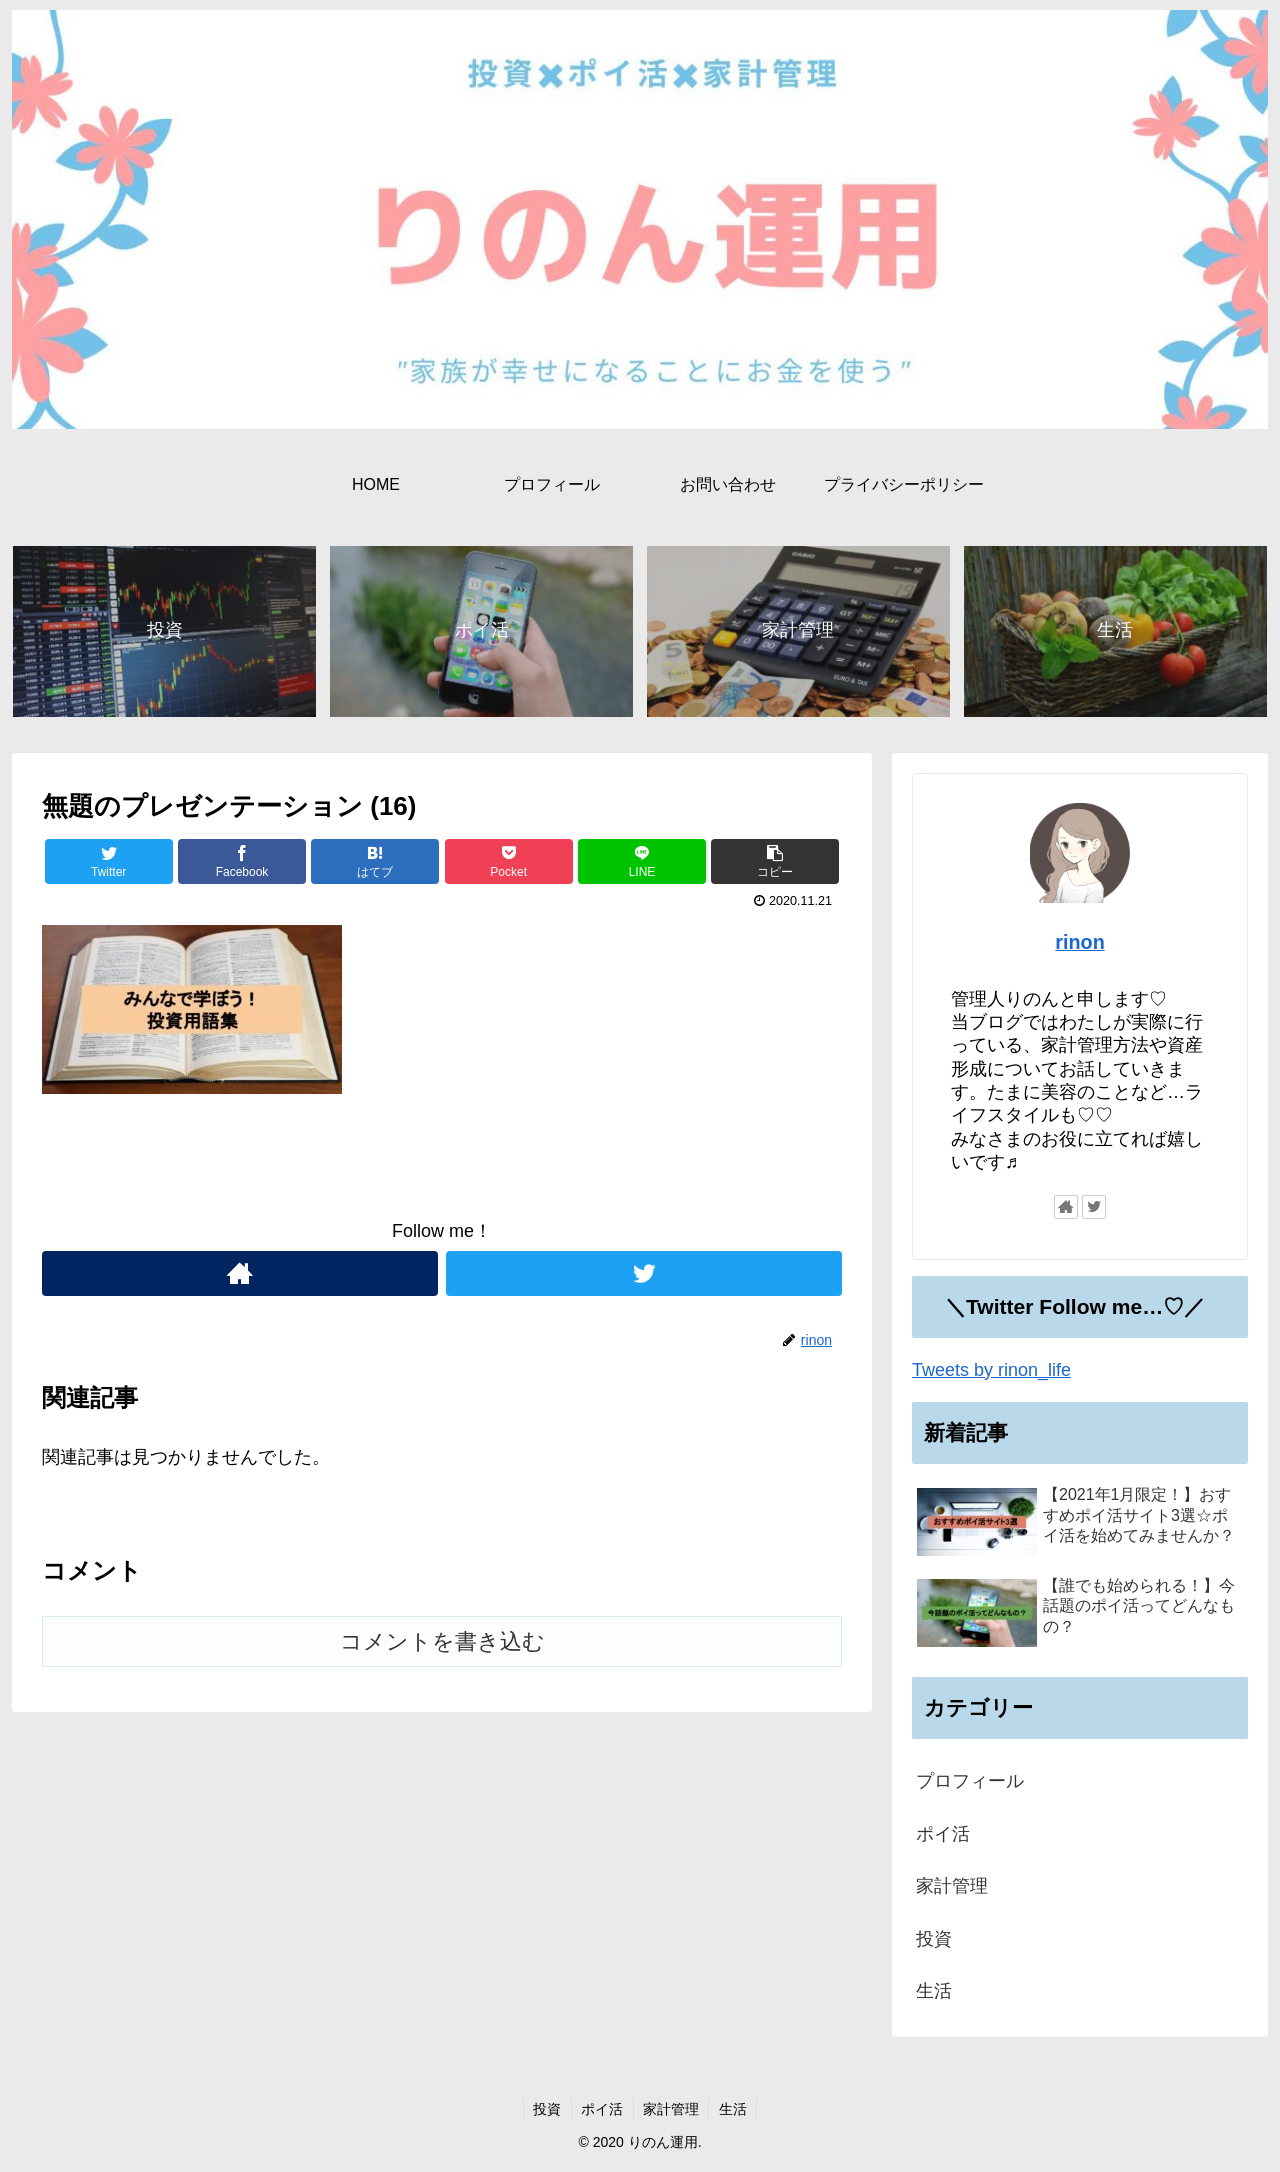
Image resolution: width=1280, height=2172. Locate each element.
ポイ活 (943, 1834)
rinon (1079, 942)
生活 (934, 1991)
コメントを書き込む (442, 1642)
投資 (934, 1939)
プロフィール (970, 1782)
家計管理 (952, 1886)
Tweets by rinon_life (991, 1370)
